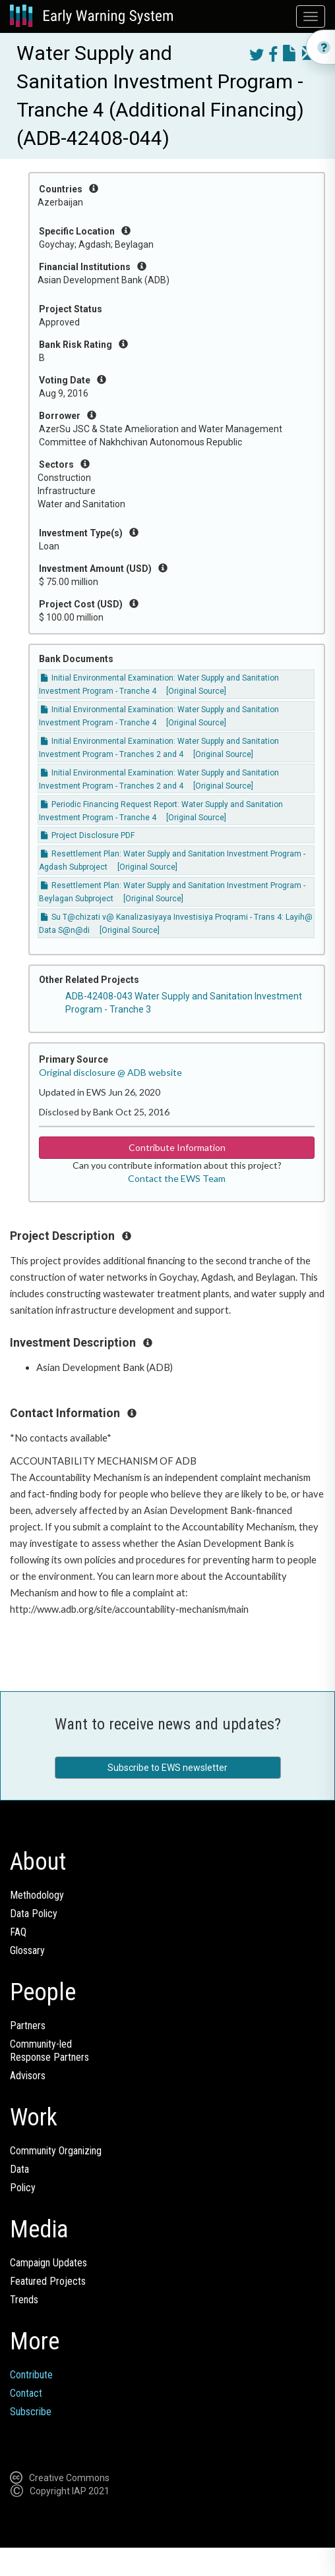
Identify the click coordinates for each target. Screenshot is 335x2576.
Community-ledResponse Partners (49, 2050)
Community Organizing (56, 2150)
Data (19, 2169)
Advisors (28, 2075)
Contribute (31, 2374)
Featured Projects (48, 2281)
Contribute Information (177, 1147)
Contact (26, 2393)
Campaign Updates (48, 2262)
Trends (24, 2299)
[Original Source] (196, 691)
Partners (28, 2025)
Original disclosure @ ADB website (110, 1072)
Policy (23, 2187)
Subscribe (30, 2411)
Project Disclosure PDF (88, 835)
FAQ (18, 1932)
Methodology (37, 1895)
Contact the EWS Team (177, 1178)
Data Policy (33, 1913)
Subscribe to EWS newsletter (167, 1767)
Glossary (27, 1950)
